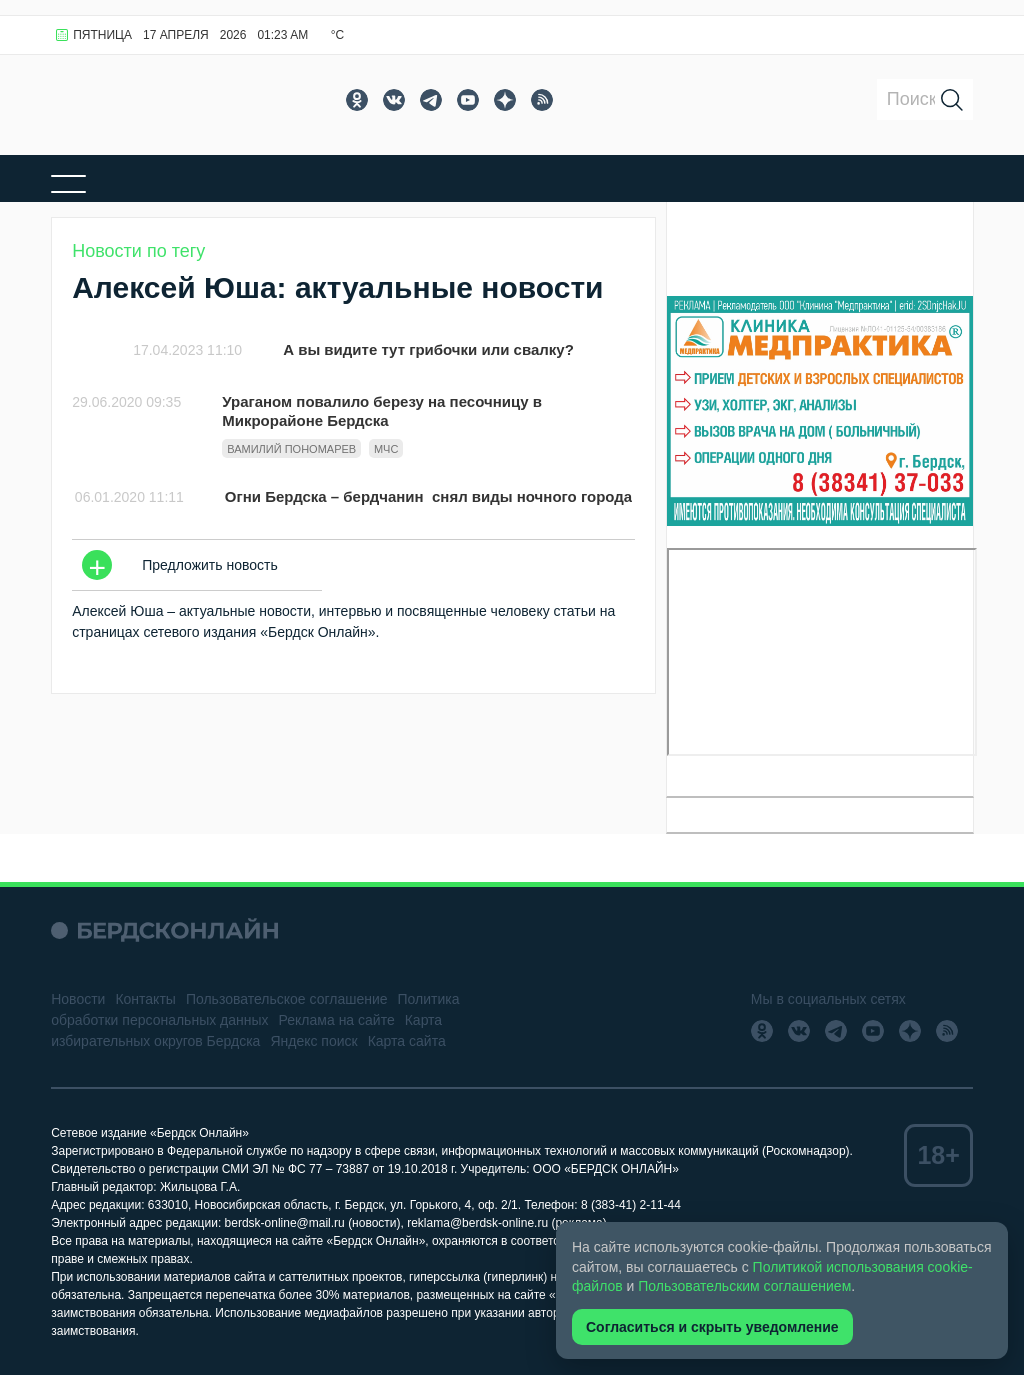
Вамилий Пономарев (291, 449)
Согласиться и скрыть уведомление (712, 1327)
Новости (78, 999)
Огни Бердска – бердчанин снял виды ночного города (428, 496)
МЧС (386, 449)
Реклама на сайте (337, 1020)
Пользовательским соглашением (744, 1286)
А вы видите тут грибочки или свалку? (428, 349)
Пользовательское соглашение (287, 999)
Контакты (145, 999)
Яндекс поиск (313, 1041)
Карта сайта (407, 1041)
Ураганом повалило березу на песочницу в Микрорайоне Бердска (382, 411)
